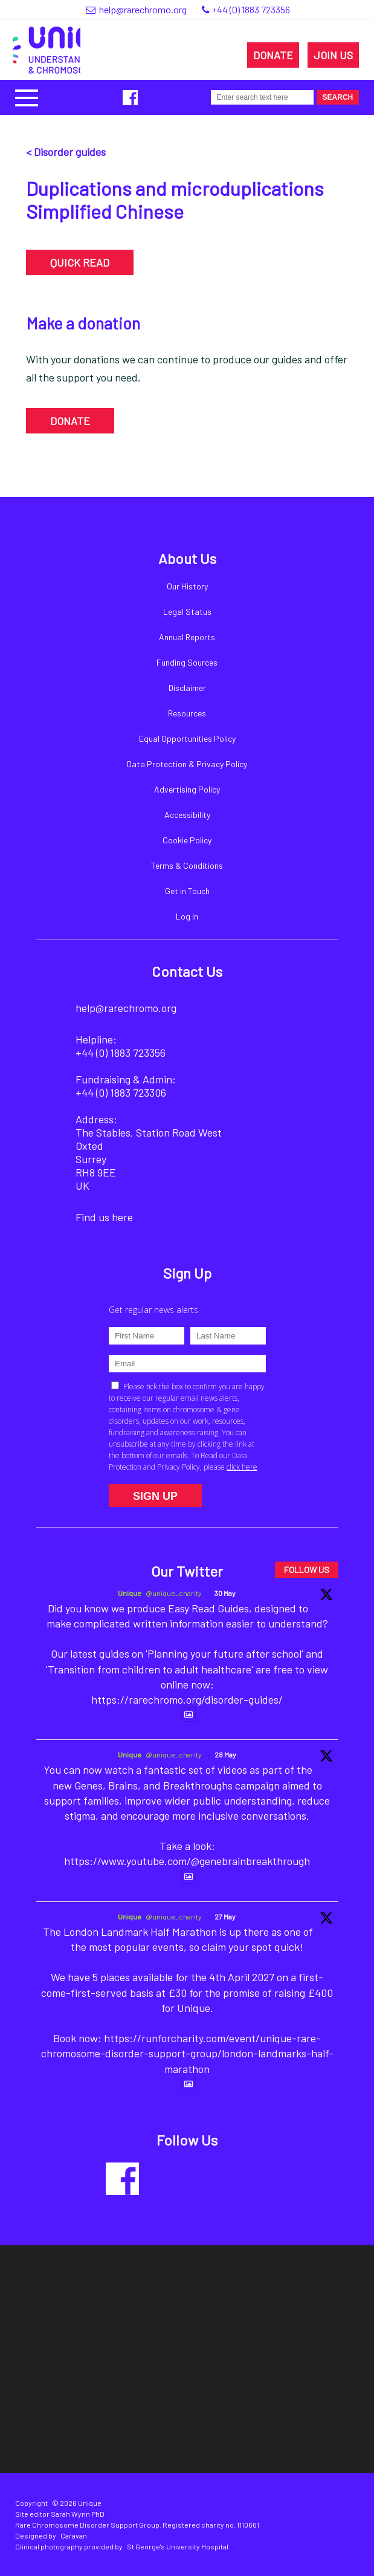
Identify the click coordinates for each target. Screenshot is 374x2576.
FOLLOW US (306, 1570)
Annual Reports (187, 637)
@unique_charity (174, 1593)
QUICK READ (79, 262)
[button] (26, 96)
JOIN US (333, 55)
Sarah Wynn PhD (78, 2513)
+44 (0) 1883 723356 (251, 9)
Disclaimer (187, 688)
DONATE (273, 55)
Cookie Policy (187, 840)
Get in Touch (187, 891)
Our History (187, 586)
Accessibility (187, 814)
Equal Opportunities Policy (187, 738)
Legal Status (187, 611)
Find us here (104, 1217)
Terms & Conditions (187, 865)
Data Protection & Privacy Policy (187, 764)
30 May (225, 1593)
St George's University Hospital (177, 2546)
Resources (187, 713)
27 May (225, 1916)
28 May (225, 1754)
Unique (129, 1593)
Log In (187, 916)
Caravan (73, 2535)
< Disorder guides (66, 151)
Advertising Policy (187, 789)
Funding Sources (187, 662)
